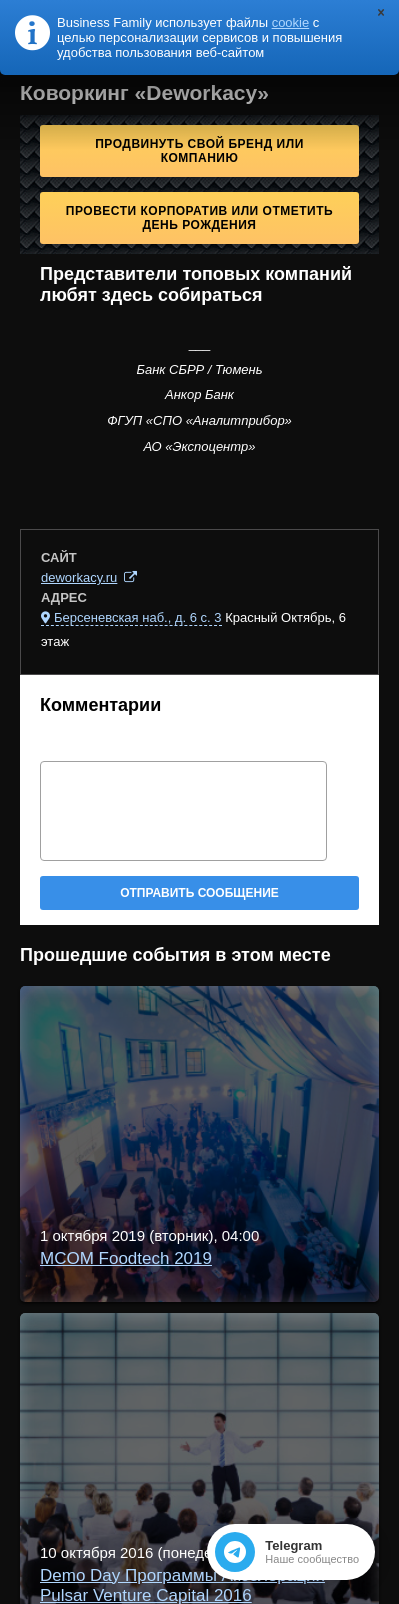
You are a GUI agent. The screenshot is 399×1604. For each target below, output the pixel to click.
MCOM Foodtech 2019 (126, 1258)
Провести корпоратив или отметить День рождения (199, 218)
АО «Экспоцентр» (200, 446)
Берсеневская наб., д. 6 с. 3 (138, 617)
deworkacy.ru (79, 577)
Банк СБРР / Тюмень (199, 369)
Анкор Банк (199, 394)
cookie (291, 22)
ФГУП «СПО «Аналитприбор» (199, 420)
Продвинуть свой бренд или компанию (199, 151)
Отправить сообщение (199, 893)
